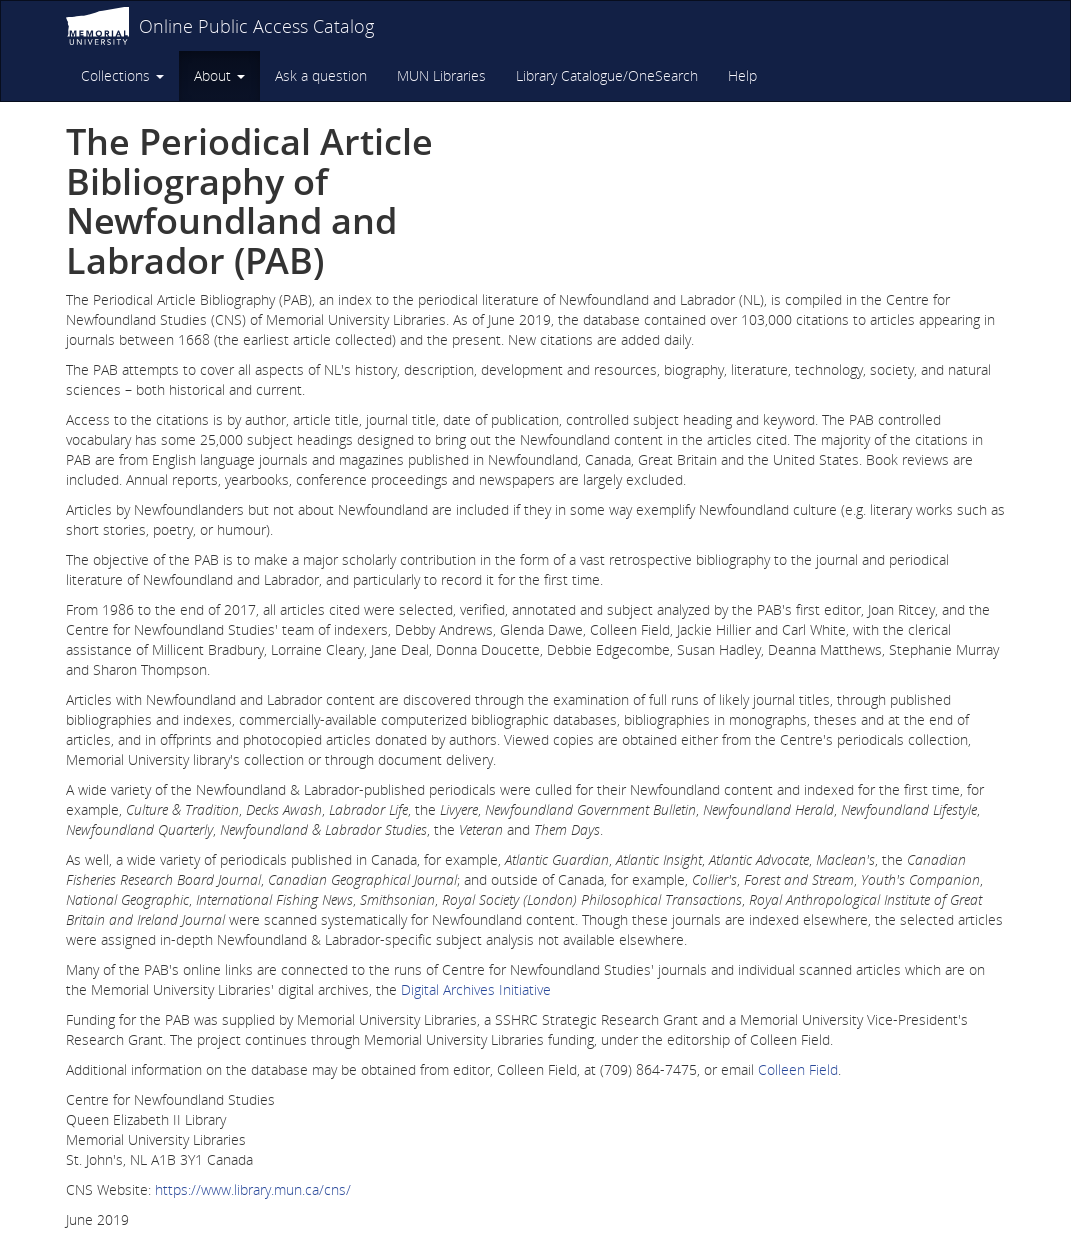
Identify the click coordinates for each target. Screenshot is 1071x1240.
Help (742, 75)
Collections (122, 75)
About (219, 75)
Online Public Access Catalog (256, 26)
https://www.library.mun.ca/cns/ (253, 1189)
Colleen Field (798, 1069)
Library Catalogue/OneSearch (607, 75)
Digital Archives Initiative (476, 989)
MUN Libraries (441, 75)
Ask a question (321, 75)
